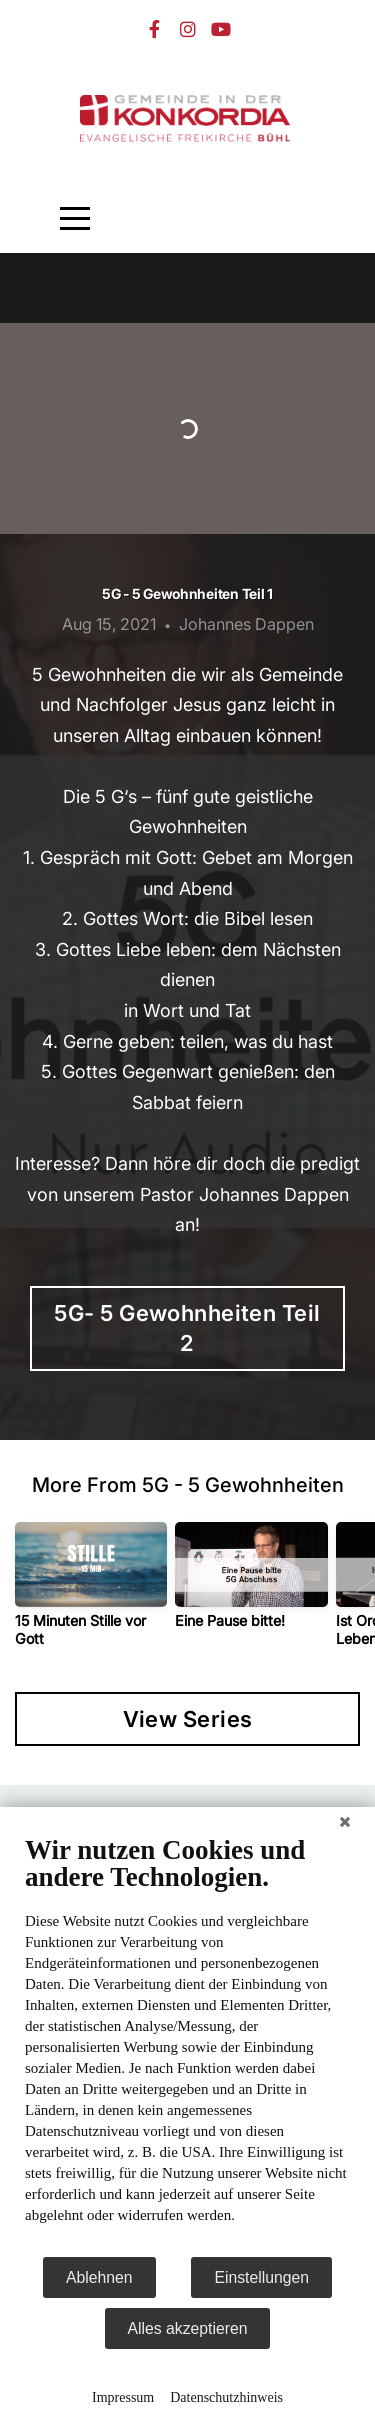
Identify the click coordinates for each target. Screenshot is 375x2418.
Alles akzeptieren (188, 2328)
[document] (187, 2044)
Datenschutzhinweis (226, 2397)
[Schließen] (345, 1822)
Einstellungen (261, 2277)
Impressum (123, 2397)
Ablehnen (99, 2277)
